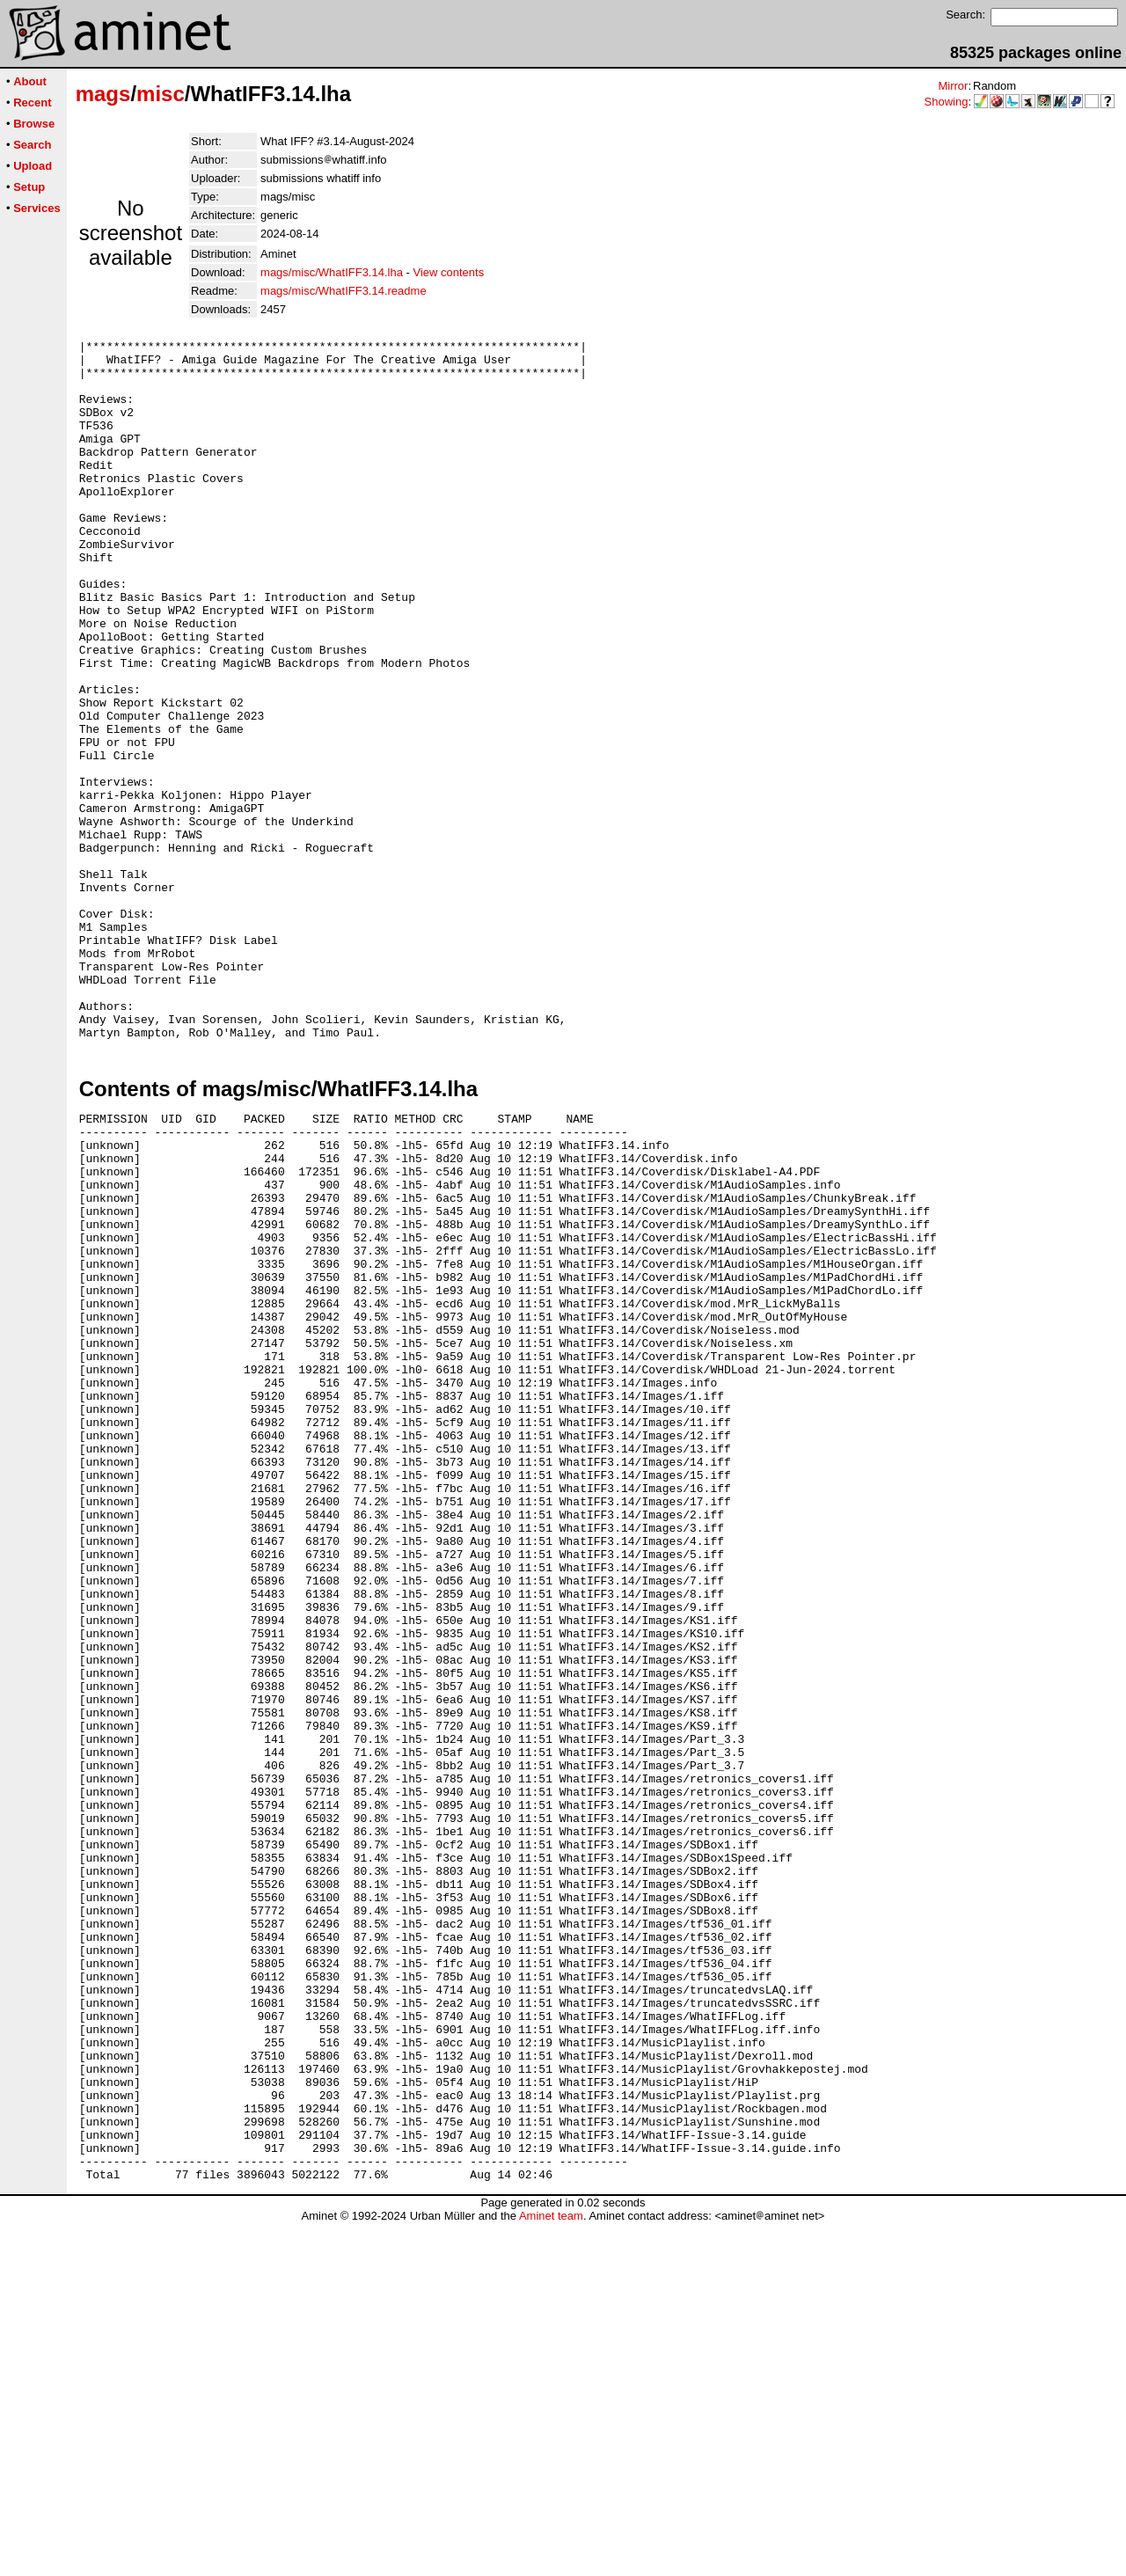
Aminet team (551, 2569)
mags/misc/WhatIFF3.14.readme (343, 290)
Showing (947, 101)
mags (103, 94)
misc (160, 94)
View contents (448, 272)
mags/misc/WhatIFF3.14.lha (331, 272)
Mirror (953, 85)
